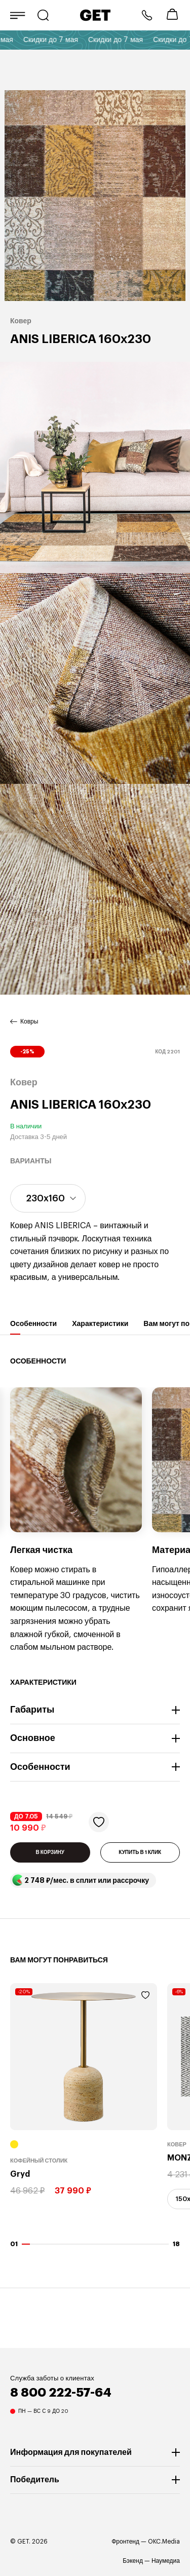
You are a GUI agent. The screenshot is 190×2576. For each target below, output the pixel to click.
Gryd (20, 2174)
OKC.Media (164, 2542)
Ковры (29, 1021)
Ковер (176, 2144)
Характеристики (100, 1327)
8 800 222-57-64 (147, 15)
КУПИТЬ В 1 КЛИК (140, 1852)
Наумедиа (165, 2561)
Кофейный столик (38, 2161)
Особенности (33, 1327)
